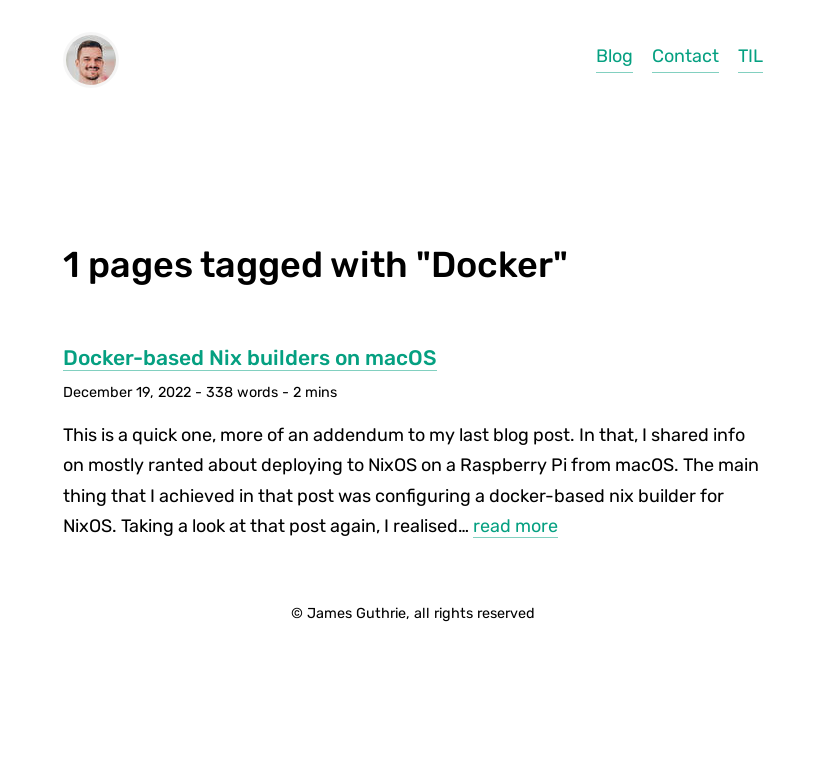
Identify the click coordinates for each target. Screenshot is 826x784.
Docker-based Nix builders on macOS (250, 357)
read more (515, 526)
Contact (685, 56)
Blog (614, 56)
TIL (750, 56)
